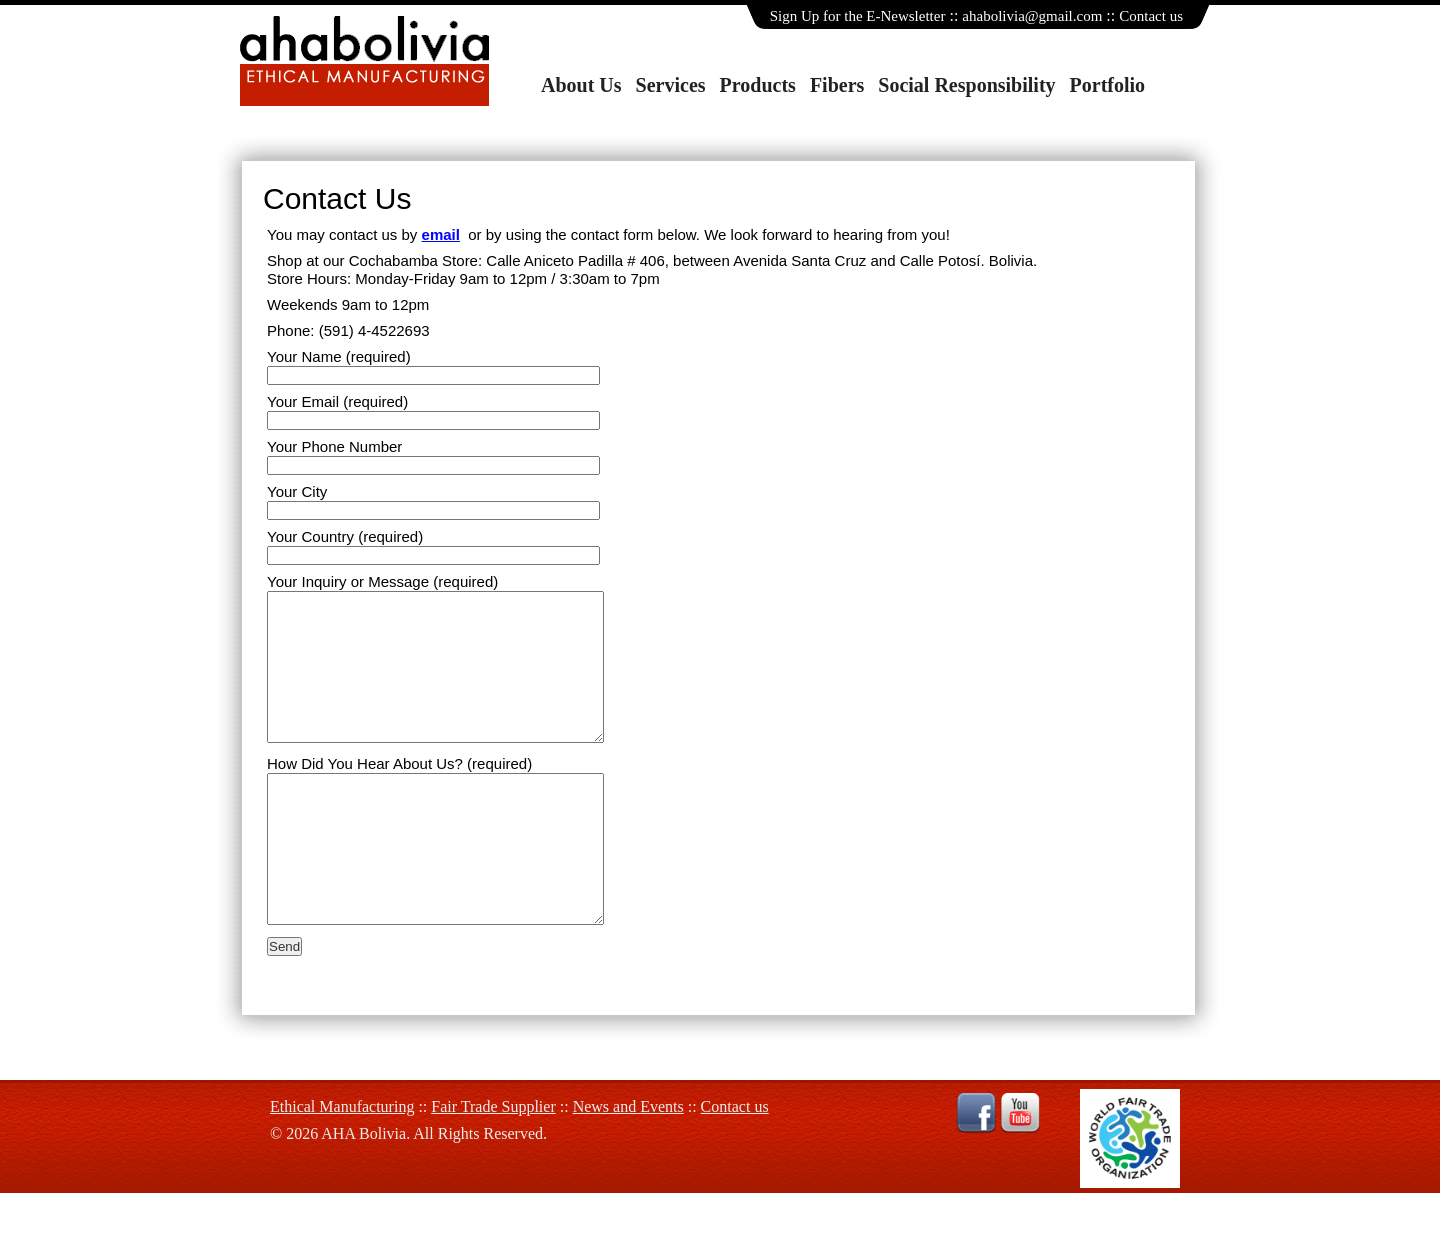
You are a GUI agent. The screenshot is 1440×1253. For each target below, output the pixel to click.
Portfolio (1108, 85)
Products (758, 85)
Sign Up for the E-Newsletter (858, 16)
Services (671, 85)
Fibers (837, 85)
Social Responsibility (966, 85)
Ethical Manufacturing (342, 1166)
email (441, 234)
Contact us (1151, 16)
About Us (581, 85)
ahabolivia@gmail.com (1032, 16)
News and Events (628, 1166)
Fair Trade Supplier (493, 1166)
